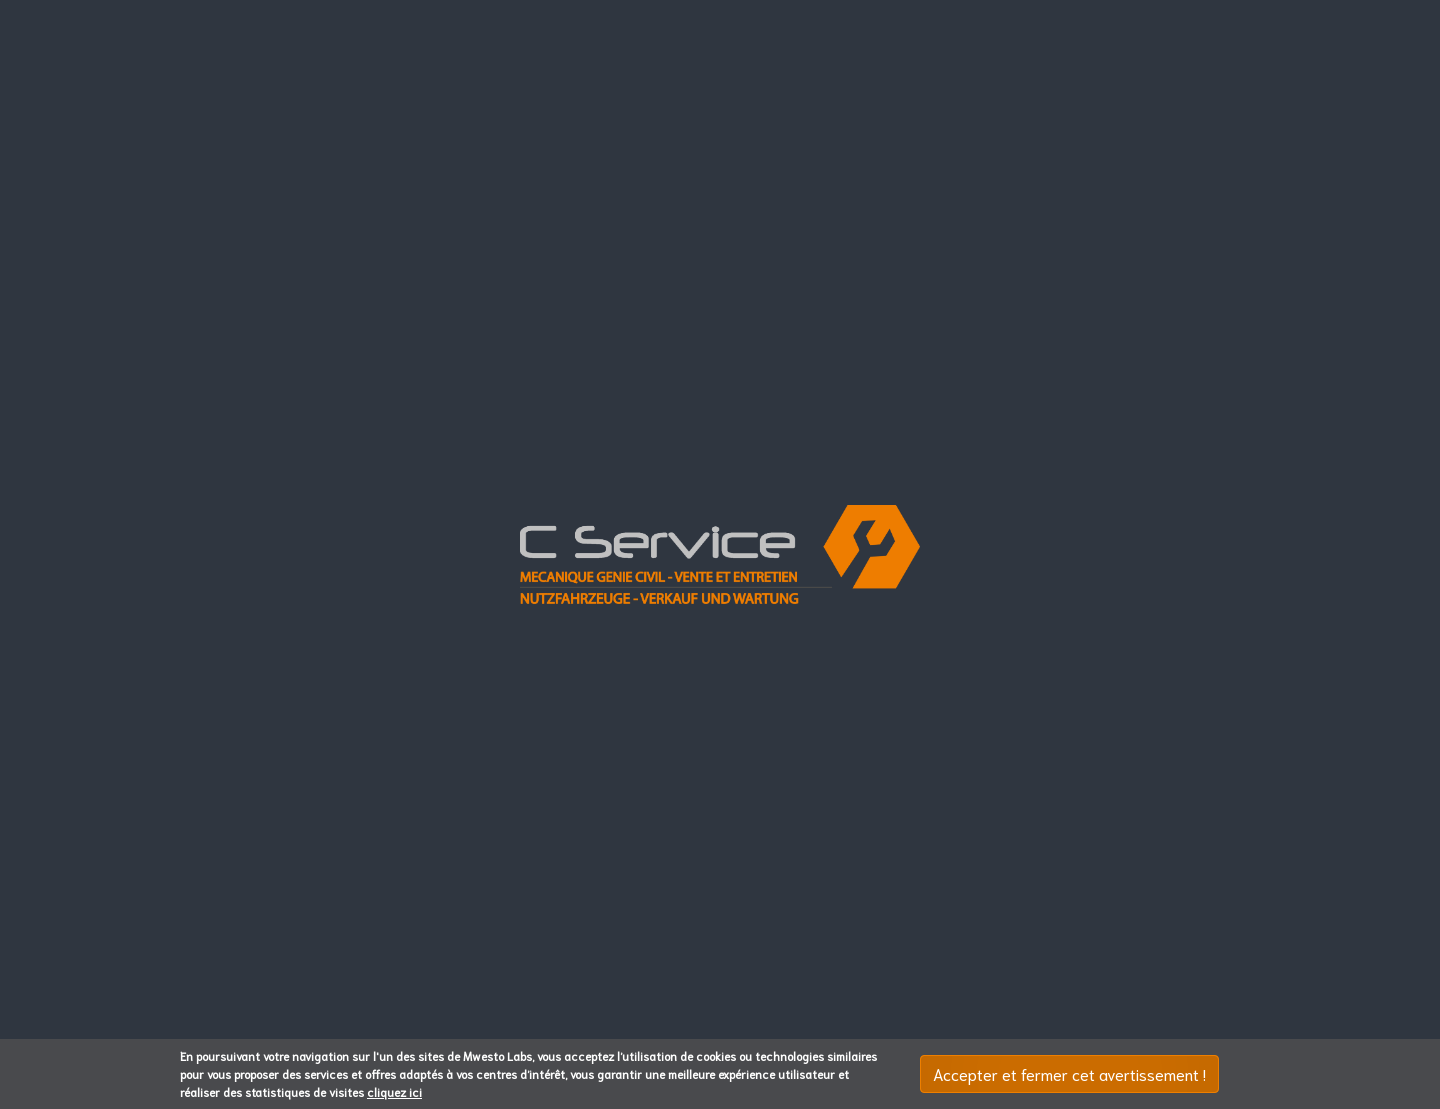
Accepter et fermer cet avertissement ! (1069, 1073)
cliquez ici (394, 1091)
